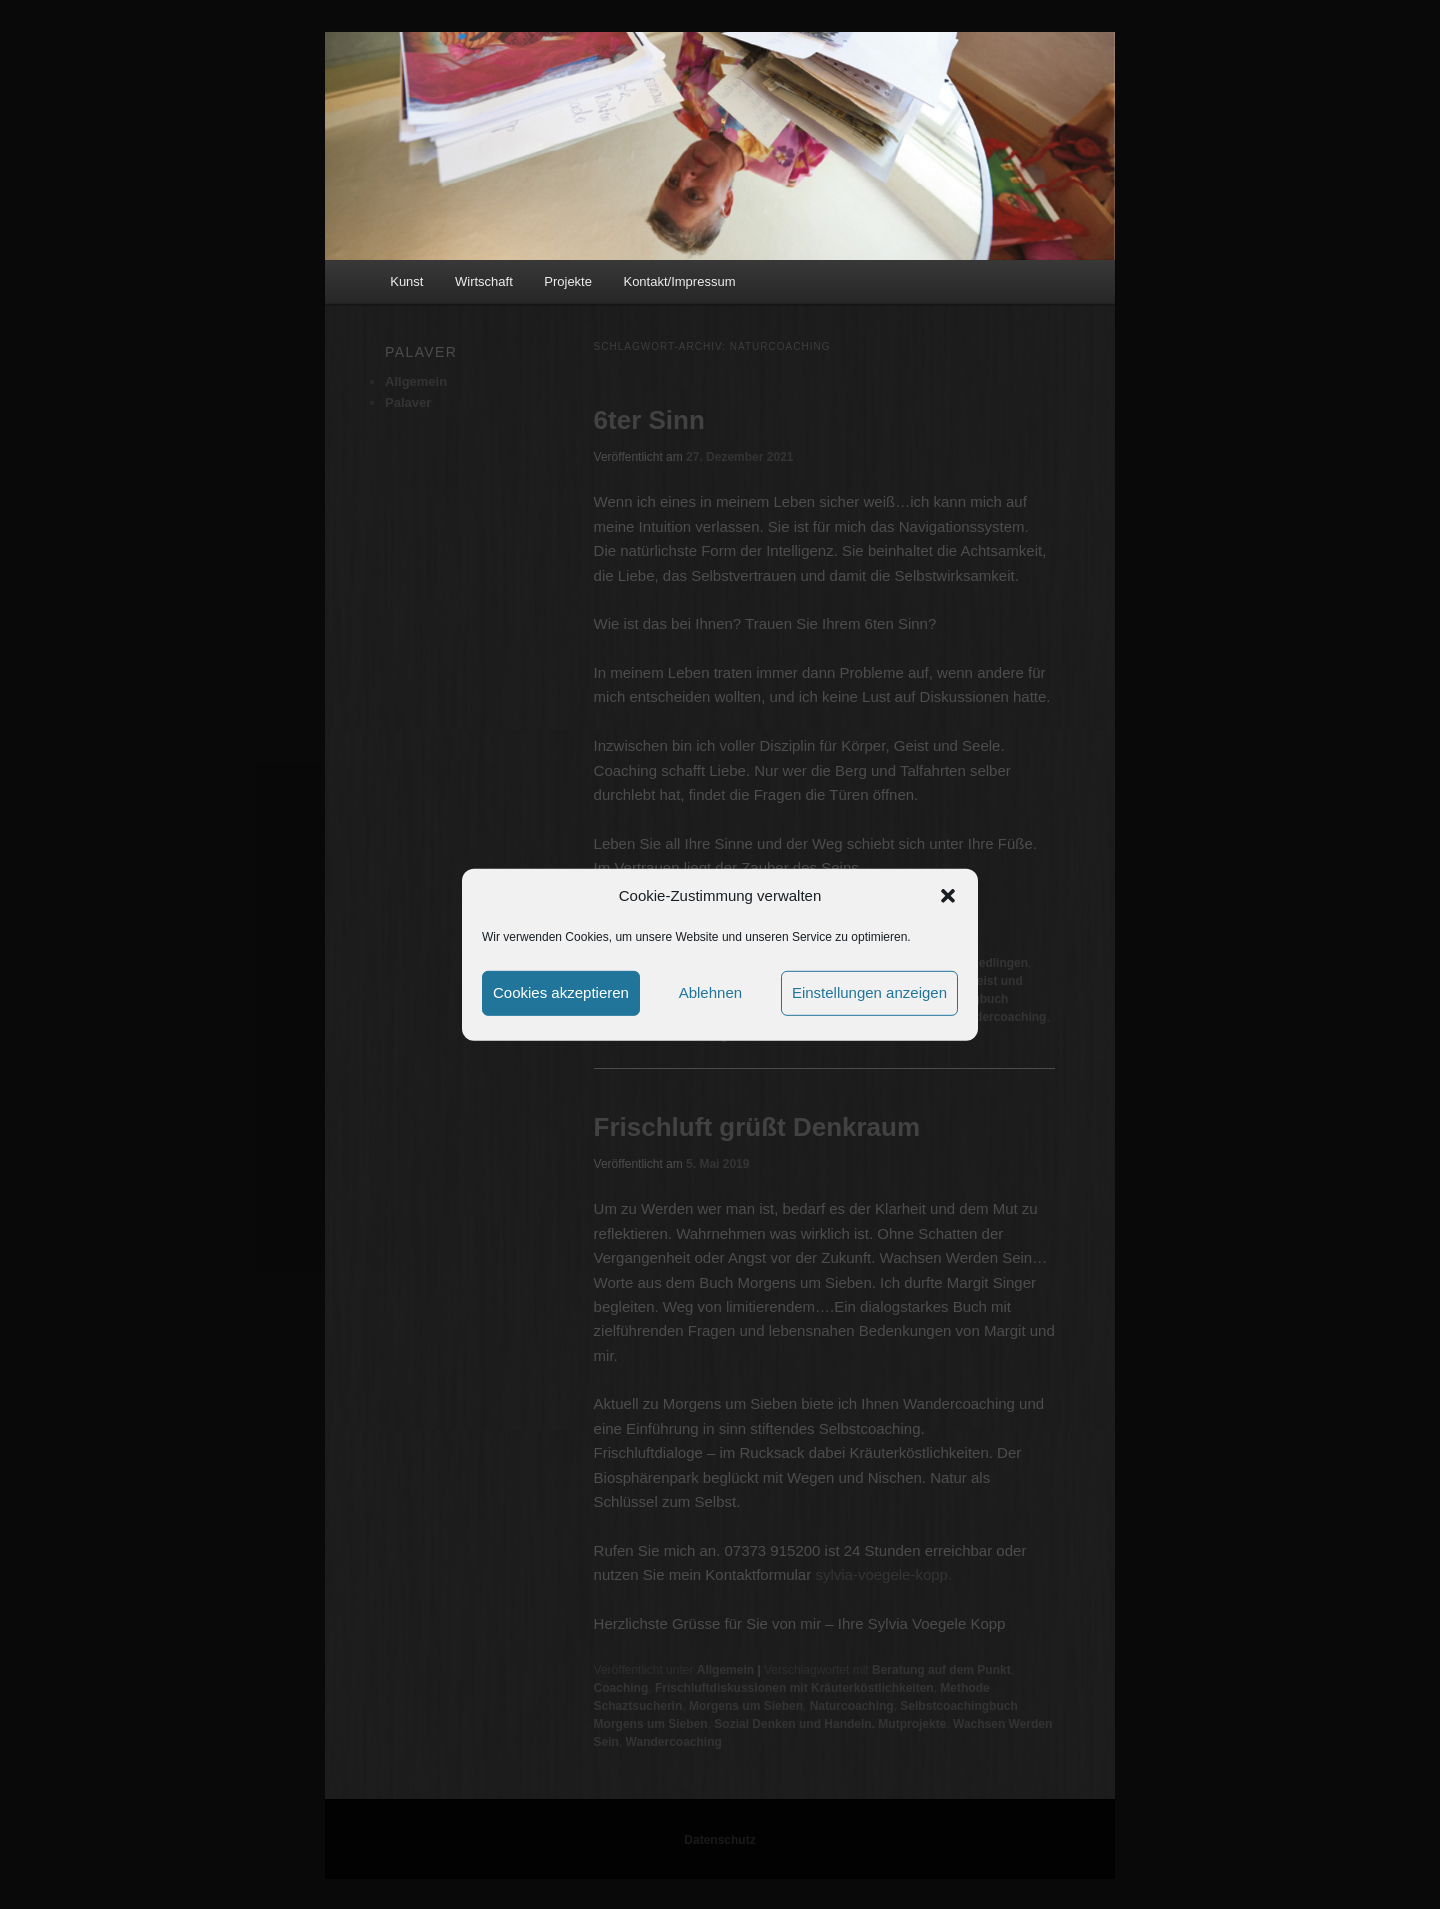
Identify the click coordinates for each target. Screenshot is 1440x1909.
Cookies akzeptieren (561, 992)
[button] (948, 896)
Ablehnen (710, 992)
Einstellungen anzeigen (869, 992)
